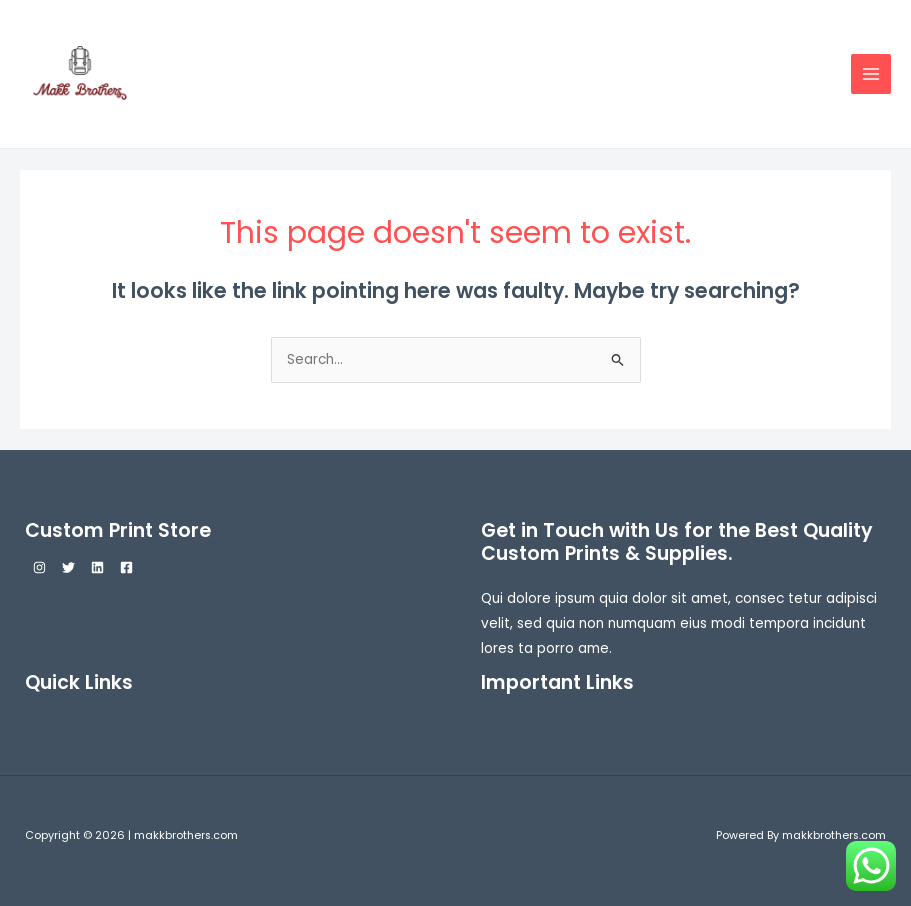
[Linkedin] (97, 567)
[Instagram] (39, 567)
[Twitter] (68, 567)
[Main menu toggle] (871, 74)
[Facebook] (126, 567)
